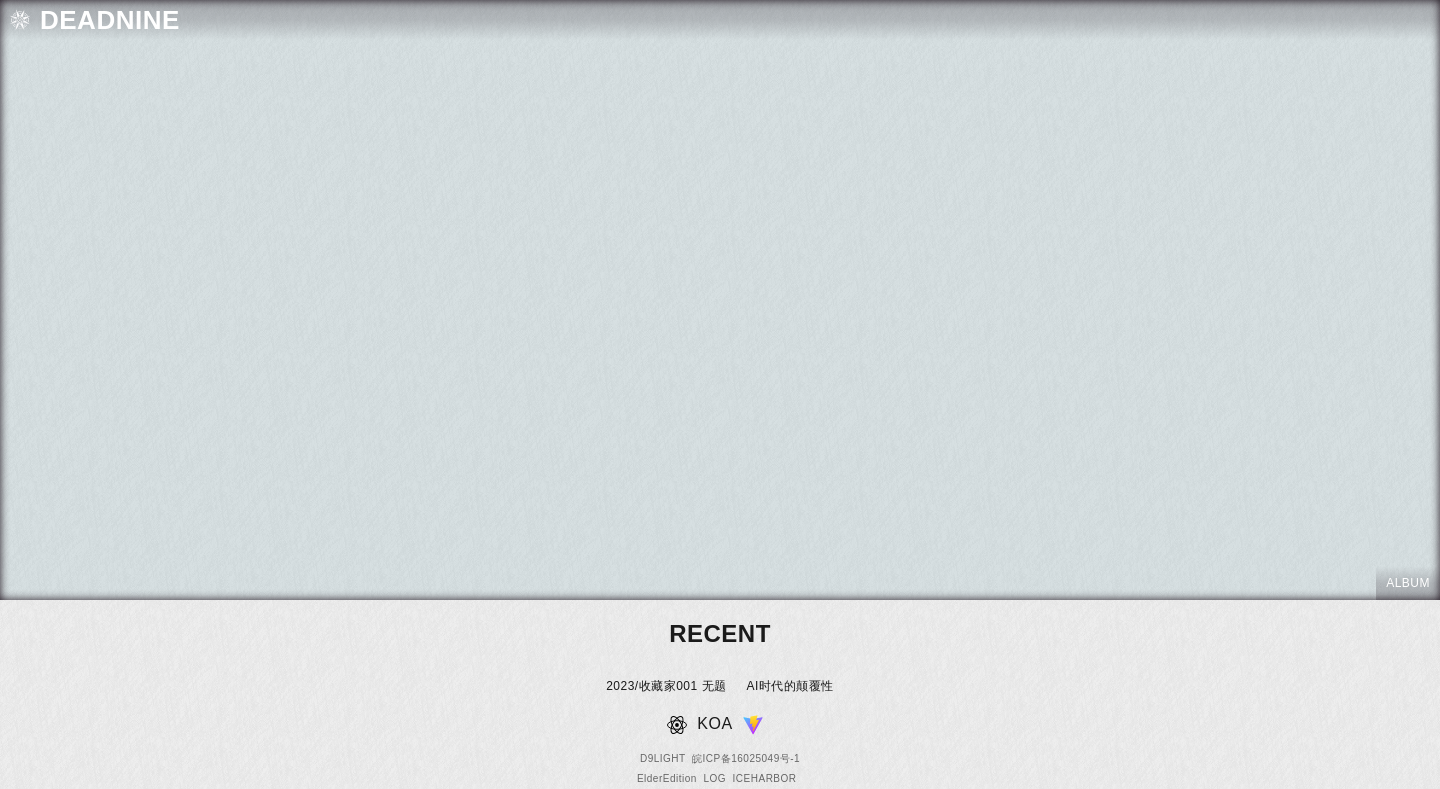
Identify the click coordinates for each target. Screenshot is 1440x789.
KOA (714, 723)
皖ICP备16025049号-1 (746, 758)
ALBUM (1408, 583)
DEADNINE (110, 20)
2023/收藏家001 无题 (666, 686)
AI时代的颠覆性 (790, 686)
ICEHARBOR (765, 778)
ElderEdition (667, 778)
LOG (714, 778)
